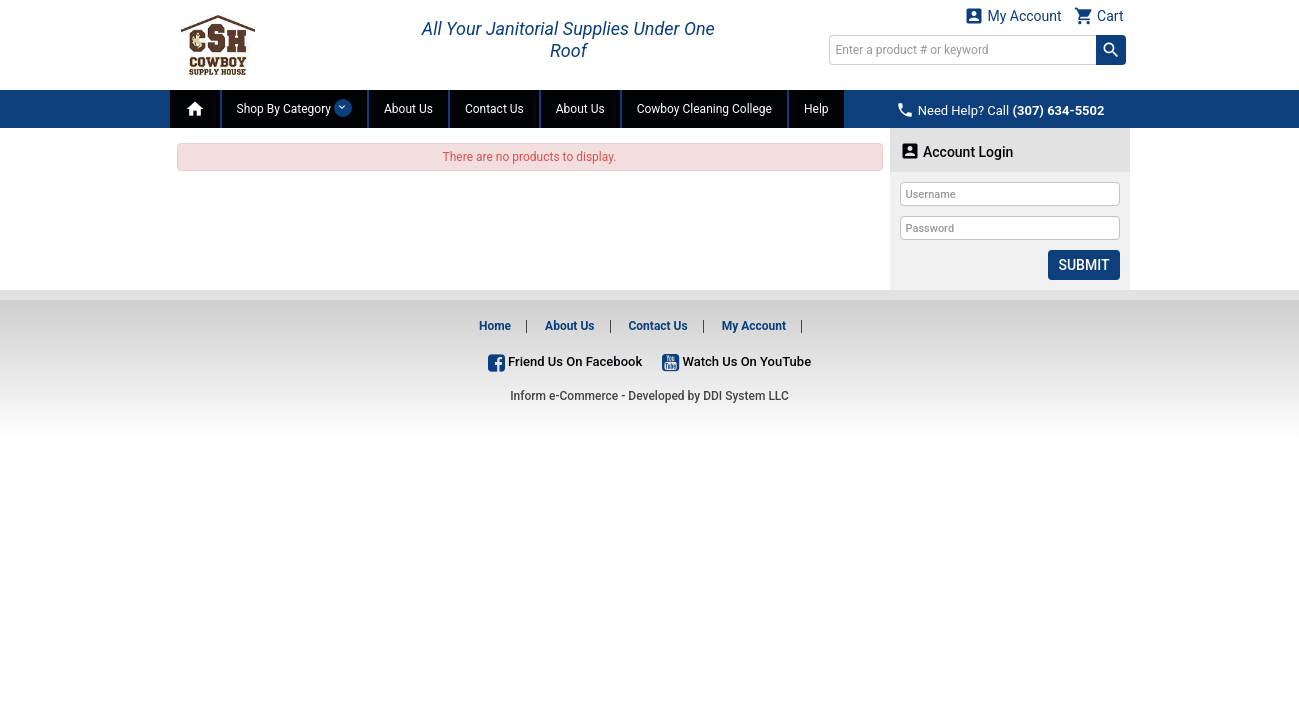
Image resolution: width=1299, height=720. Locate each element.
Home (495, 326)
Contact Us (494, 109)
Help (816, 109)
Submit (1083, 265)
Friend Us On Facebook (565, 361)
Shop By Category (294, 108)
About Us (408, 109)
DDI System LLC (746, 396)
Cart (1099, 15)
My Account (1013, 15)
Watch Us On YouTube (736, 361)
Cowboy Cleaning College (704, 109)
